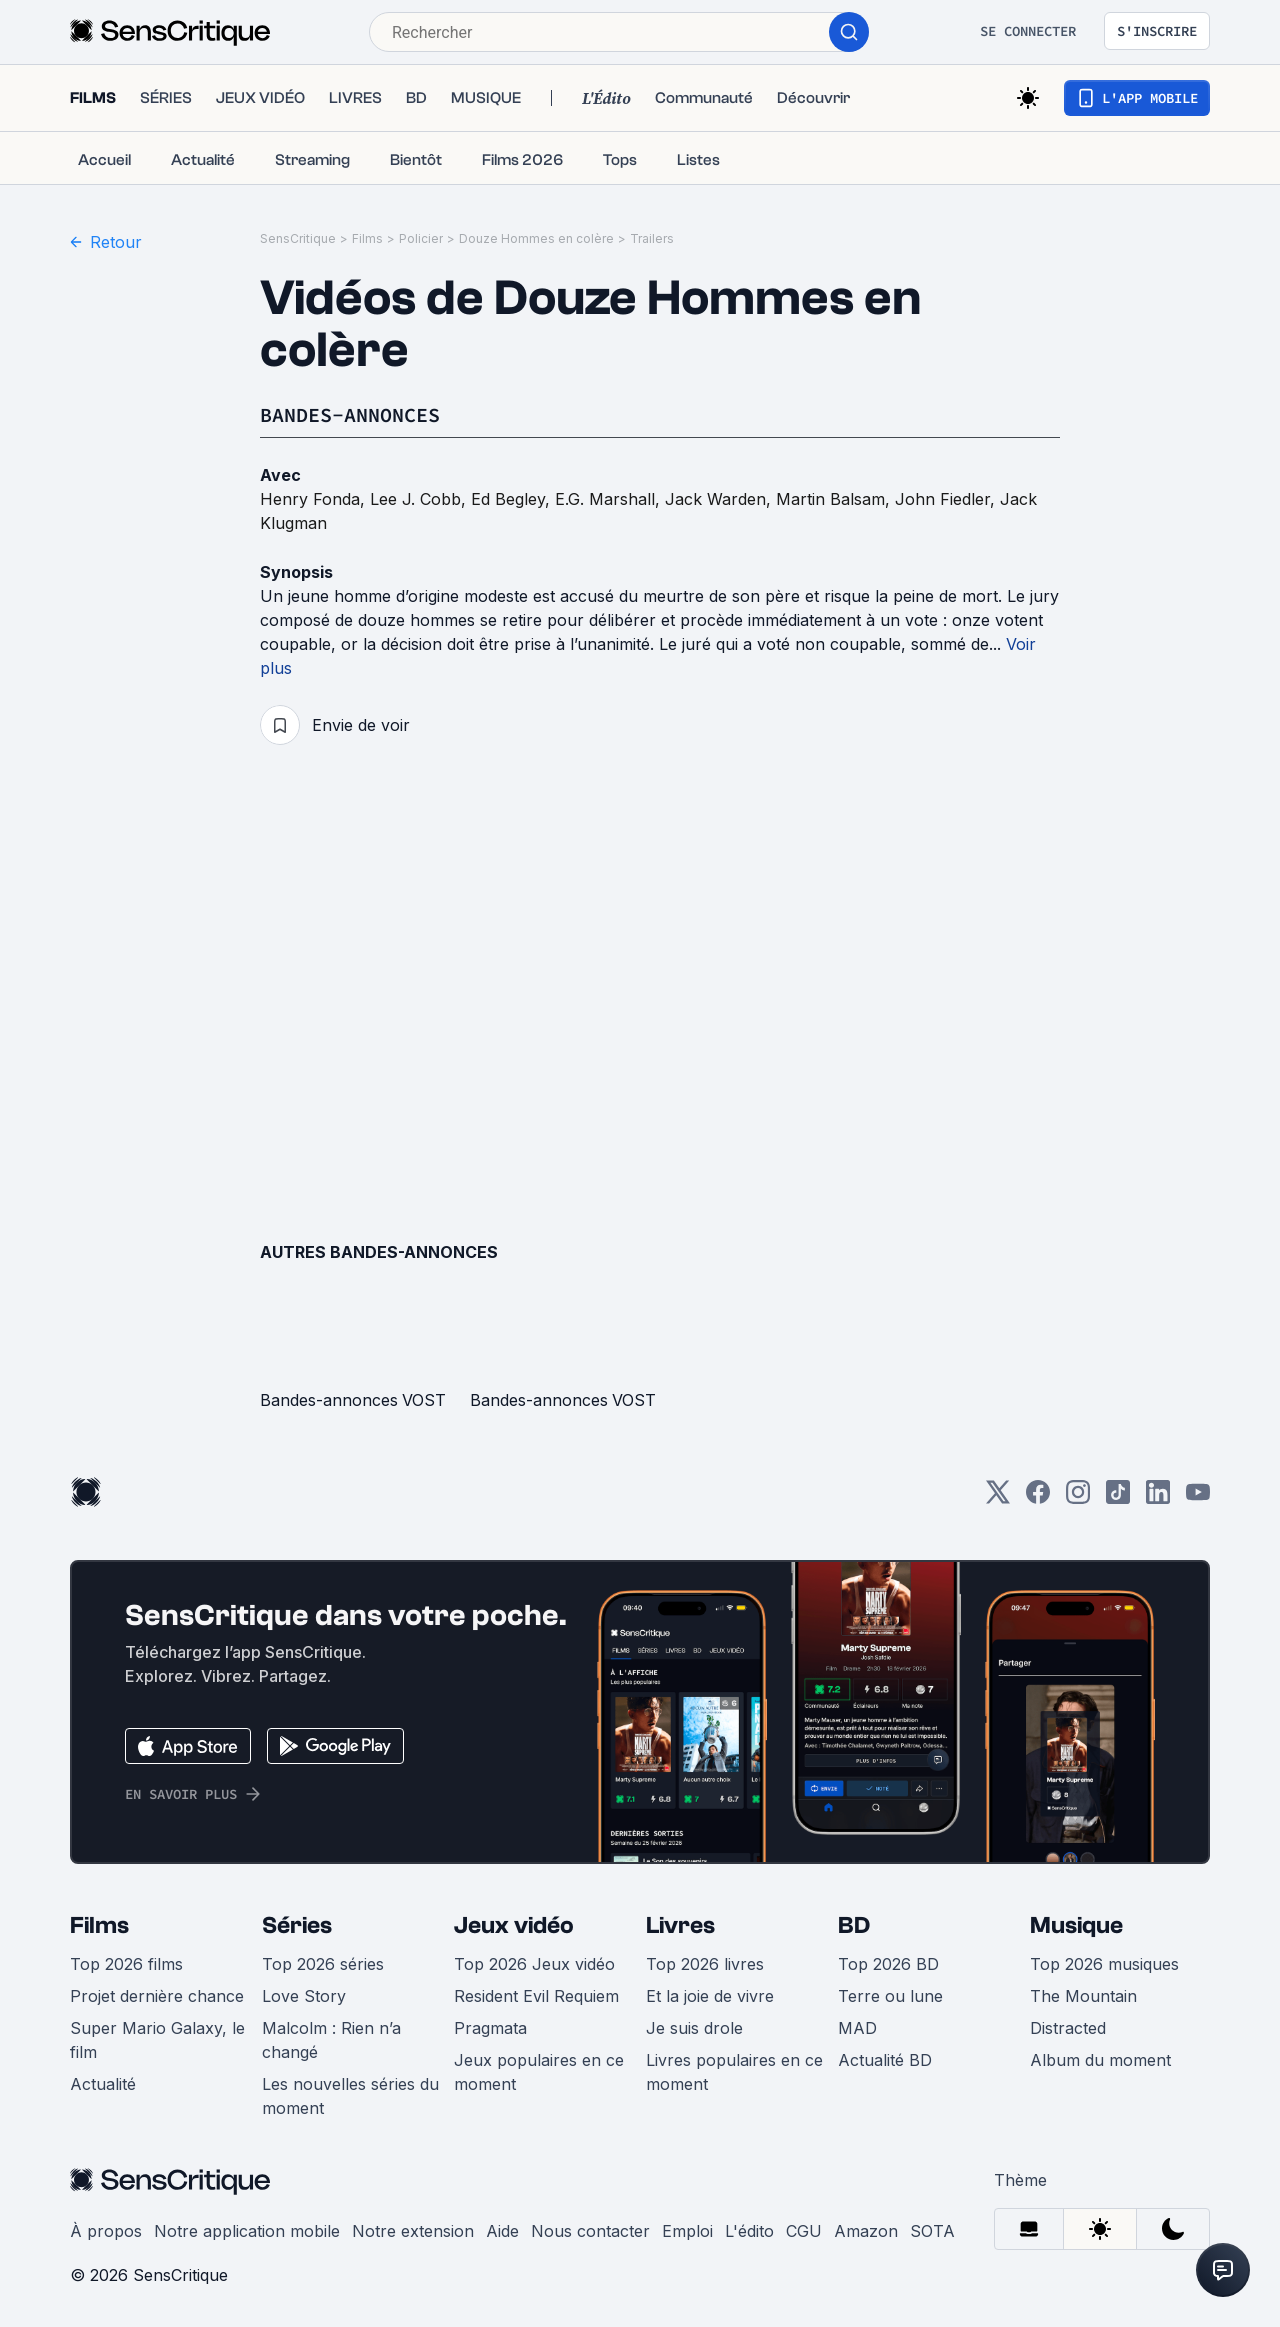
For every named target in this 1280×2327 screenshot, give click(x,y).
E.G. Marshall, (610, 499)
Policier (421, 238)
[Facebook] (1038, 1498)
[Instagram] (1078, 1498)
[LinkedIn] (1158, 1498)
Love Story (304, 1996)
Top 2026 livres (705, 1964)
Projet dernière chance (157, 1996)
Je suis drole (694, 2028)
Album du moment (1100, 2060)
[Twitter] (998, 1498)
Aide (502, 2231)
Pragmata (490, 2028)
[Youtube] (1198, 1498)
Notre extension (413, 2231)
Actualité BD (885, 2060)
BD (854, 1925)
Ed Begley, (513, 499)
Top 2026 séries (323, 1964)
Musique (1076, 1925)
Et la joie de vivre (710, 1996)
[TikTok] (1118, 1498)
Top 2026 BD (888, 1964)
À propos (106, 2231)
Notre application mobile (247, 2231)
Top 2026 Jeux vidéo (534, 1964)
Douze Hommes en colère (536, 238)
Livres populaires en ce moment (734, 2072)
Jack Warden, (720, 499)
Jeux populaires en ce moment (539, 2072)
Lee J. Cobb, (420, 499)
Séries (297, 1925)
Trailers (652, 238)
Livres (680, 1925)
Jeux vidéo (514, 1925)
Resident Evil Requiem (536, 1996)
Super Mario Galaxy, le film (157, 2040)
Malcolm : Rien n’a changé (331, 2040)
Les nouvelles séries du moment (350, 2096)
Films (367, 238)
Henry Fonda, (315, 499)
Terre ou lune (890, 1996)
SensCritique (298, 238)
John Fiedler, (947, 499)
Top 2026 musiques (1104, 1964)
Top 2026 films (126, 1964)
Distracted (1068, 2028)
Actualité (103, 2084)
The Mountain (1083, 1996)
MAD (857, 2028)
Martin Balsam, (835, 499)
